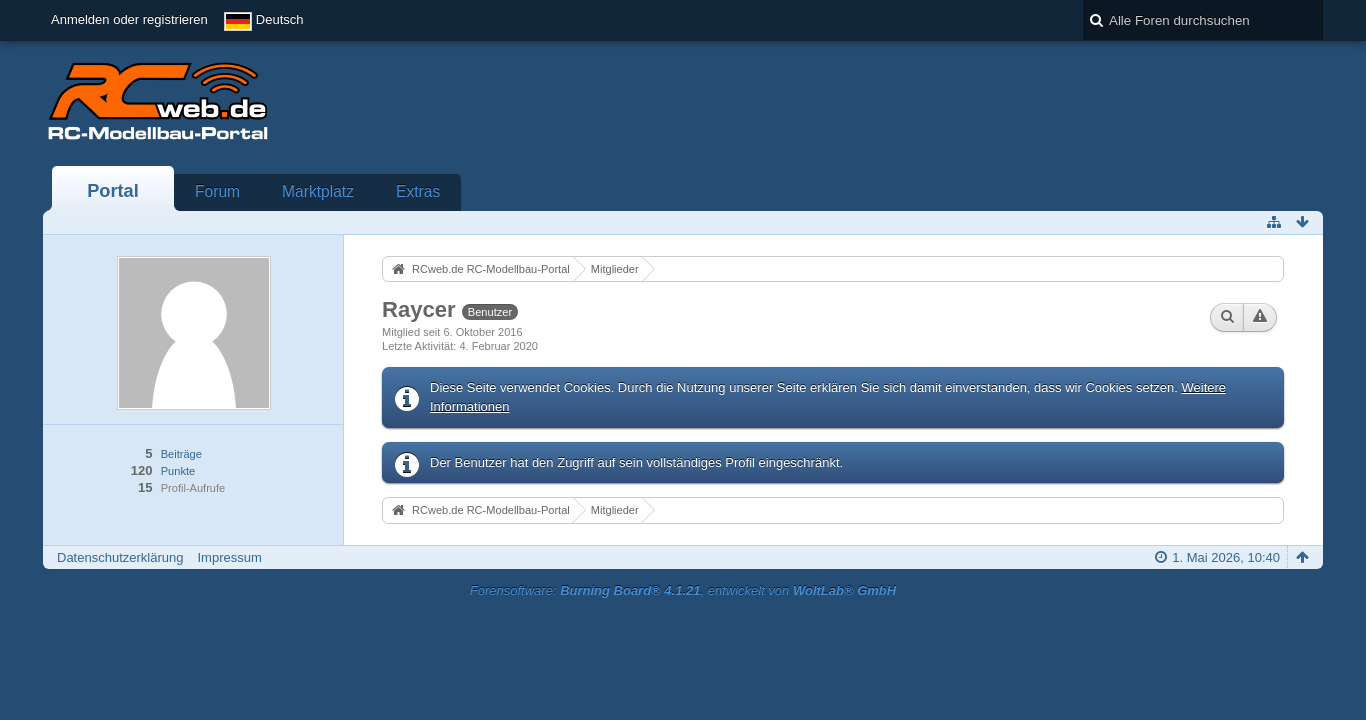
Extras (418, 191)
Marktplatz (318, 191)
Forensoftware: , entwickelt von (683, 590)
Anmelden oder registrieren (129, 19)
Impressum (229, 557)
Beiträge (181, 454)
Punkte (178, 471)
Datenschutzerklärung (120, 557)
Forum (217, 191)
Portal (113, 191)
